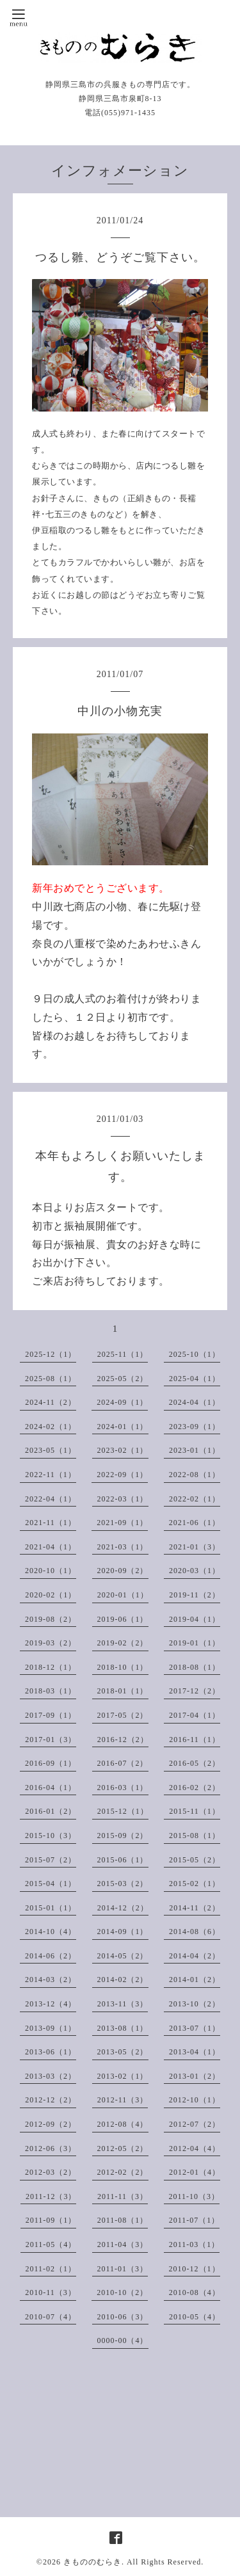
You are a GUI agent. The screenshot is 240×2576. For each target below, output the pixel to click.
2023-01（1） (194, 1450)
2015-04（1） (50, 1883)
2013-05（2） (122, 2051)
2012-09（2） (50, 2124)
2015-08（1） (194, 1835)
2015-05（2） (194, 1859)
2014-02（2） (122, 1979)
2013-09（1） (50, 2028)
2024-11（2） (50, 1402)
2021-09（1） (122, 1522)
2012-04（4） (194, 2148)
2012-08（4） (122, 2124)
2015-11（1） (194, 1811)
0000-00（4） (122, 2340)
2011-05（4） (51, 2244)
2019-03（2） (50, 1642)
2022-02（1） (194, 1498)
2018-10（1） (122, 1667)
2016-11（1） (194, 1739)
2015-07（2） (50, 1859)
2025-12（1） (50, 1354)
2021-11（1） (50, 1522)
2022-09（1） (122, 1474)
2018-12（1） (50, 1667)
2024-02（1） (50, 1426)
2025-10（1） (194, 1354)
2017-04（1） (194, 1715)
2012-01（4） (194, 2172)
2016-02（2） (194, 1787)
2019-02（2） (122, 1642)
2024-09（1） (122, 1402)
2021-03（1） (122, 1546)
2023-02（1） (122, 1450)
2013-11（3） (122, 2003)
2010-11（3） (50, 2292)
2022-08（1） (194, 1474)
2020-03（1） (194, 1570)
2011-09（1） (51, 2220)
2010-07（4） (50, 2316)
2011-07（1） (194, 2220)
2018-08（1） (194, 1667)
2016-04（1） (50, 1787)
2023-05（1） (50, 1450)
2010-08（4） (194, 2292)
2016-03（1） (122, 1787)
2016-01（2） (50, 1811)
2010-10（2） (122, 2292)
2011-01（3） (122, 2268)
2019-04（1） (194, 1619)
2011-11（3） (122, 2196)
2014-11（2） (194, 1907)
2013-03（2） (50, 2076)
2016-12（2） (122, 1739)
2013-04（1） (194, 2051)
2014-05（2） (122, 1955)
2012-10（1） (194, 2099)
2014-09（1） (122, 1931)
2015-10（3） (50, 1835)
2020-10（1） (50, 1570)
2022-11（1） (50, 1474)
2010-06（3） (122, 2316)
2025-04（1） (194, 1378)
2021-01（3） (194, 1546)
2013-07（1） (194, 2028)
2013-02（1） (122, 2076)
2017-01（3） (50, 1739)
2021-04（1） (50, 1546)
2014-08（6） (194, 1931)
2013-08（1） (122, 2028)
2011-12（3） (51, 2196)
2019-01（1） (194, 1642)
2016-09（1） (50, 1763)
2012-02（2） (122, 2172)
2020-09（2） (122, 1570)
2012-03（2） (50, 2172)
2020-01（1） (122, 1594)
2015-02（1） (194, 1883)
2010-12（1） (194, 2268)
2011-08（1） (122, 2220)
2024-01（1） (122, 1426)
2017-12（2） (194, 1690)
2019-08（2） (50, 1619)
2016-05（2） (194, 1763)
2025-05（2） (122, 1378)
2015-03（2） (122, 1883)
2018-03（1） (50, 1690)
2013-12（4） (50, 2003)
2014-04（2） (194, 1955)
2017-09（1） (50, 1715)
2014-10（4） (50, 1931)
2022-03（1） (122, 1498)
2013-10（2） (194, 2003)
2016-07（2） (122, 1763)
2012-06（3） (50, 2148)
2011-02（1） (50, 2268)
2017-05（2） (122, 1715)
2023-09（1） (194, 1426)
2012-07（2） (194, 2124)
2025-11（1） (122, 1354)
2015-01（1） (50, 1907)
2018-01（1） (122, 1690)
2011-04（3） (122, 2244)
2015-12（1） (122, 1811)
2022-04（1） (50, 1498)
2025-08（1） (50, 1378)
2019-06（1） (122, 1619)
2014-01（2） (194, 1979)
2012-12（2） (50, 2099)
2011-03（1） (194, 2244)
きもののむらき (92, 2561)
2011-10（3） (194, 2196)
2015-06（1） (122, 1859)
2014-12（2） (122, 1907)
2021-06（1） (194, 1522)
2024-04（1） (194, 1402)
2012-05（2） (122, 2148)
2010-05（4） (194, 2316)
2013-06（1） (50, 2051)
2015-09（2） (122, 1835)
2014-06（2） (50, 1955)
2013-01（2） (194, 2076)
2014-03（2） (50, 1979)
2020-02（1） (50, 1594)
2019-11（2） (194, 1594)
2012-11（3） (122, 2099)
